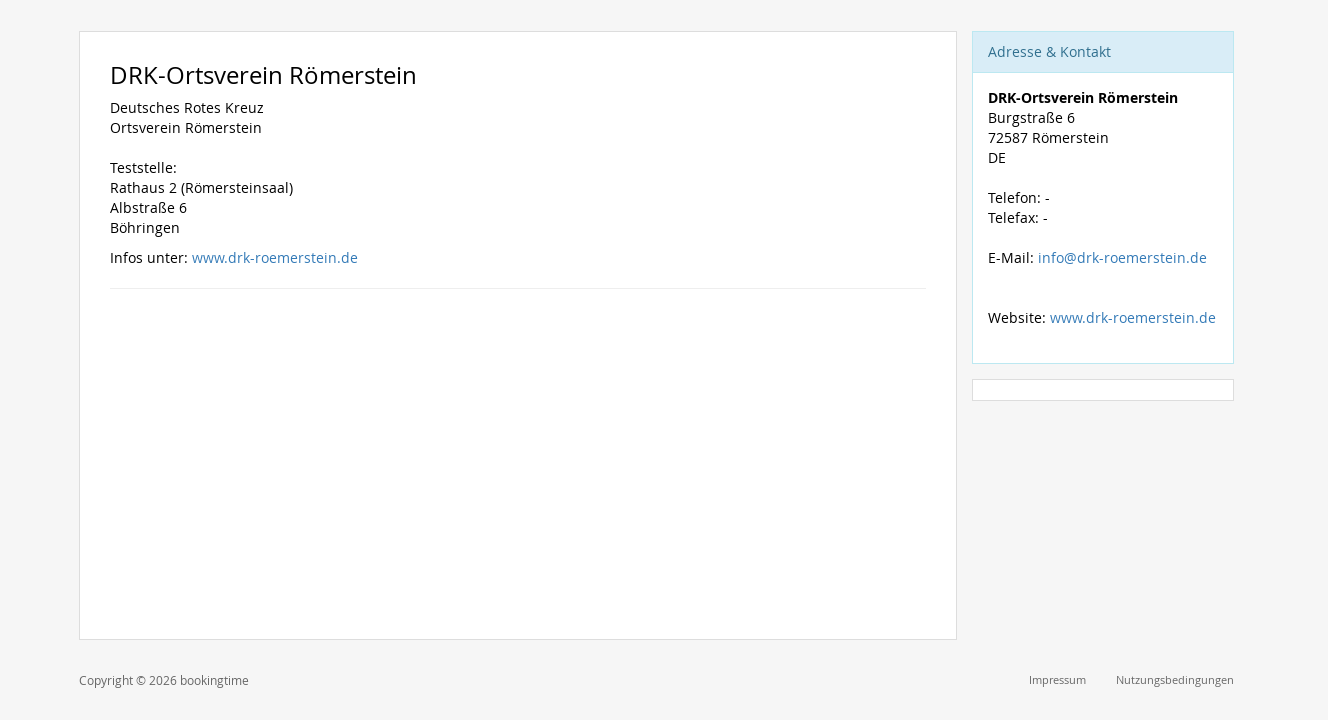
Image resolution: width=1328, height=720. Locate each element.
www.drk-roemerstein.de (275, 257)
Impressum (1057, 679)
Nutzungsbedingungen (1175, 679)
